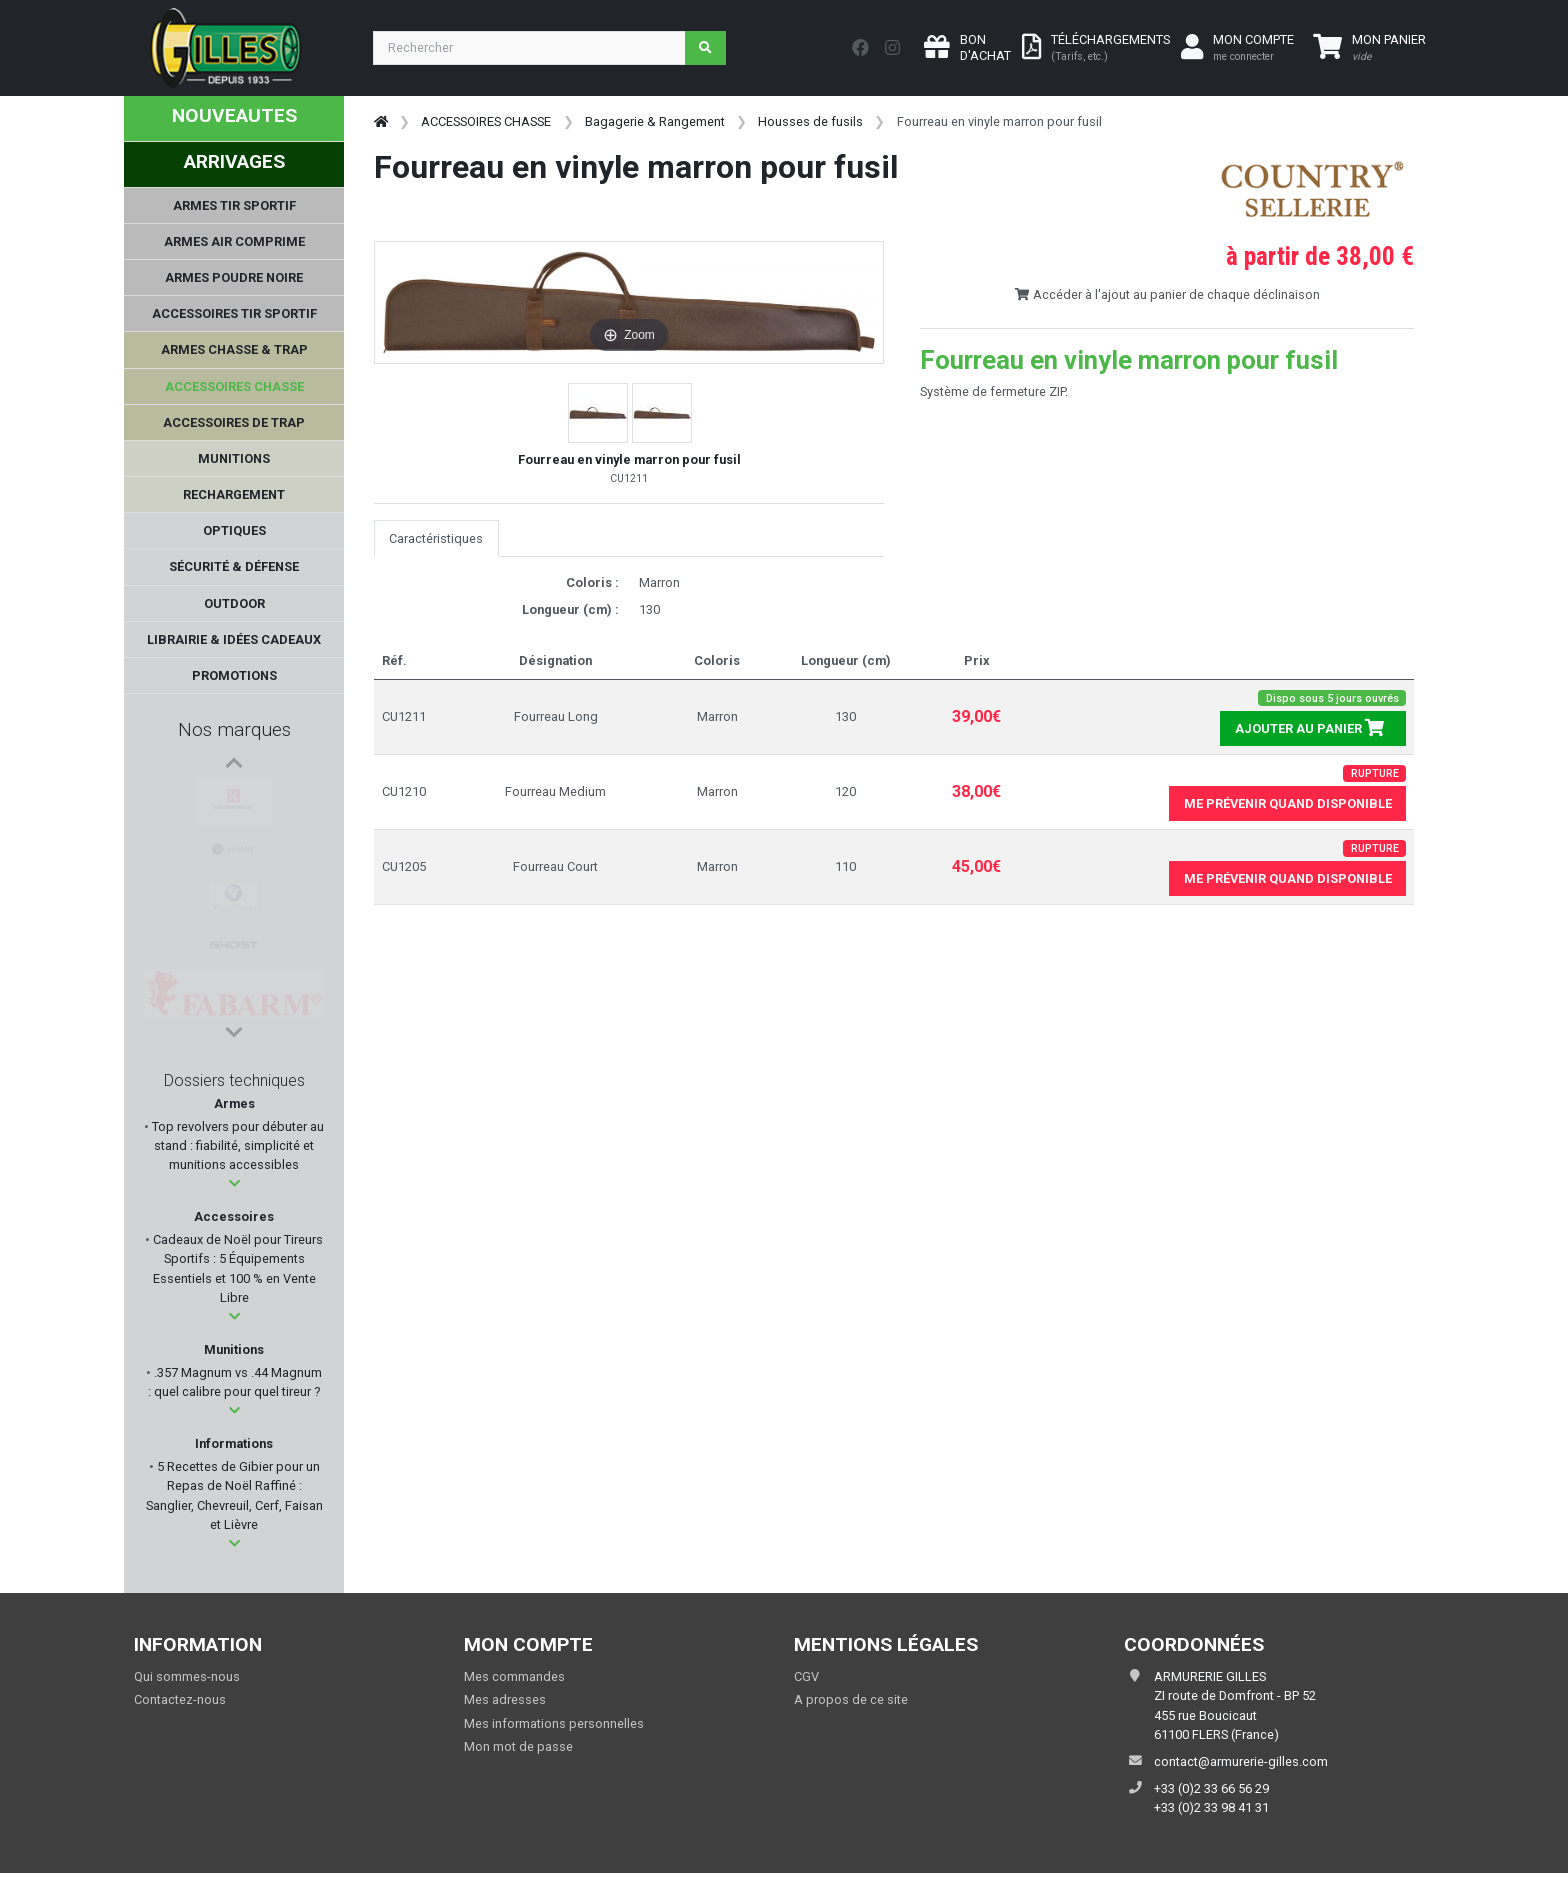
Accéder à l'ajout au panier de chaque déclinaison (1167, 294)
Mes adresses (505, 1699)
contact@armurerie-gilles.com (1241, 1761)
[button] (234, 1183)
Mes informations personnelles (554, 1723)
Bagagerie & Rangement (655, 121)
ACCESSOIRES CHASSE (486, 121)
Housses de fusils (810, 121)
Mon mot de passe (518, 1746)
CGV (806, 1676)
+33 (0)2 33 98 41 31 (1211, 1807)
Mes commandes (514, 1676)
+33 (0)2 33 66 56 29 (1211, 1788)
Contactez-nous (180, 1699)
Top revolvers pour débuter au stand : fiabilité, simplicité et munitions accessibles (236, 1145)
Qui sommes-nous (187, 1676)
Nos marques (234, 729)
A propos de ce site (851, 1699)
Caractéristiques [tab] (436, 538)
